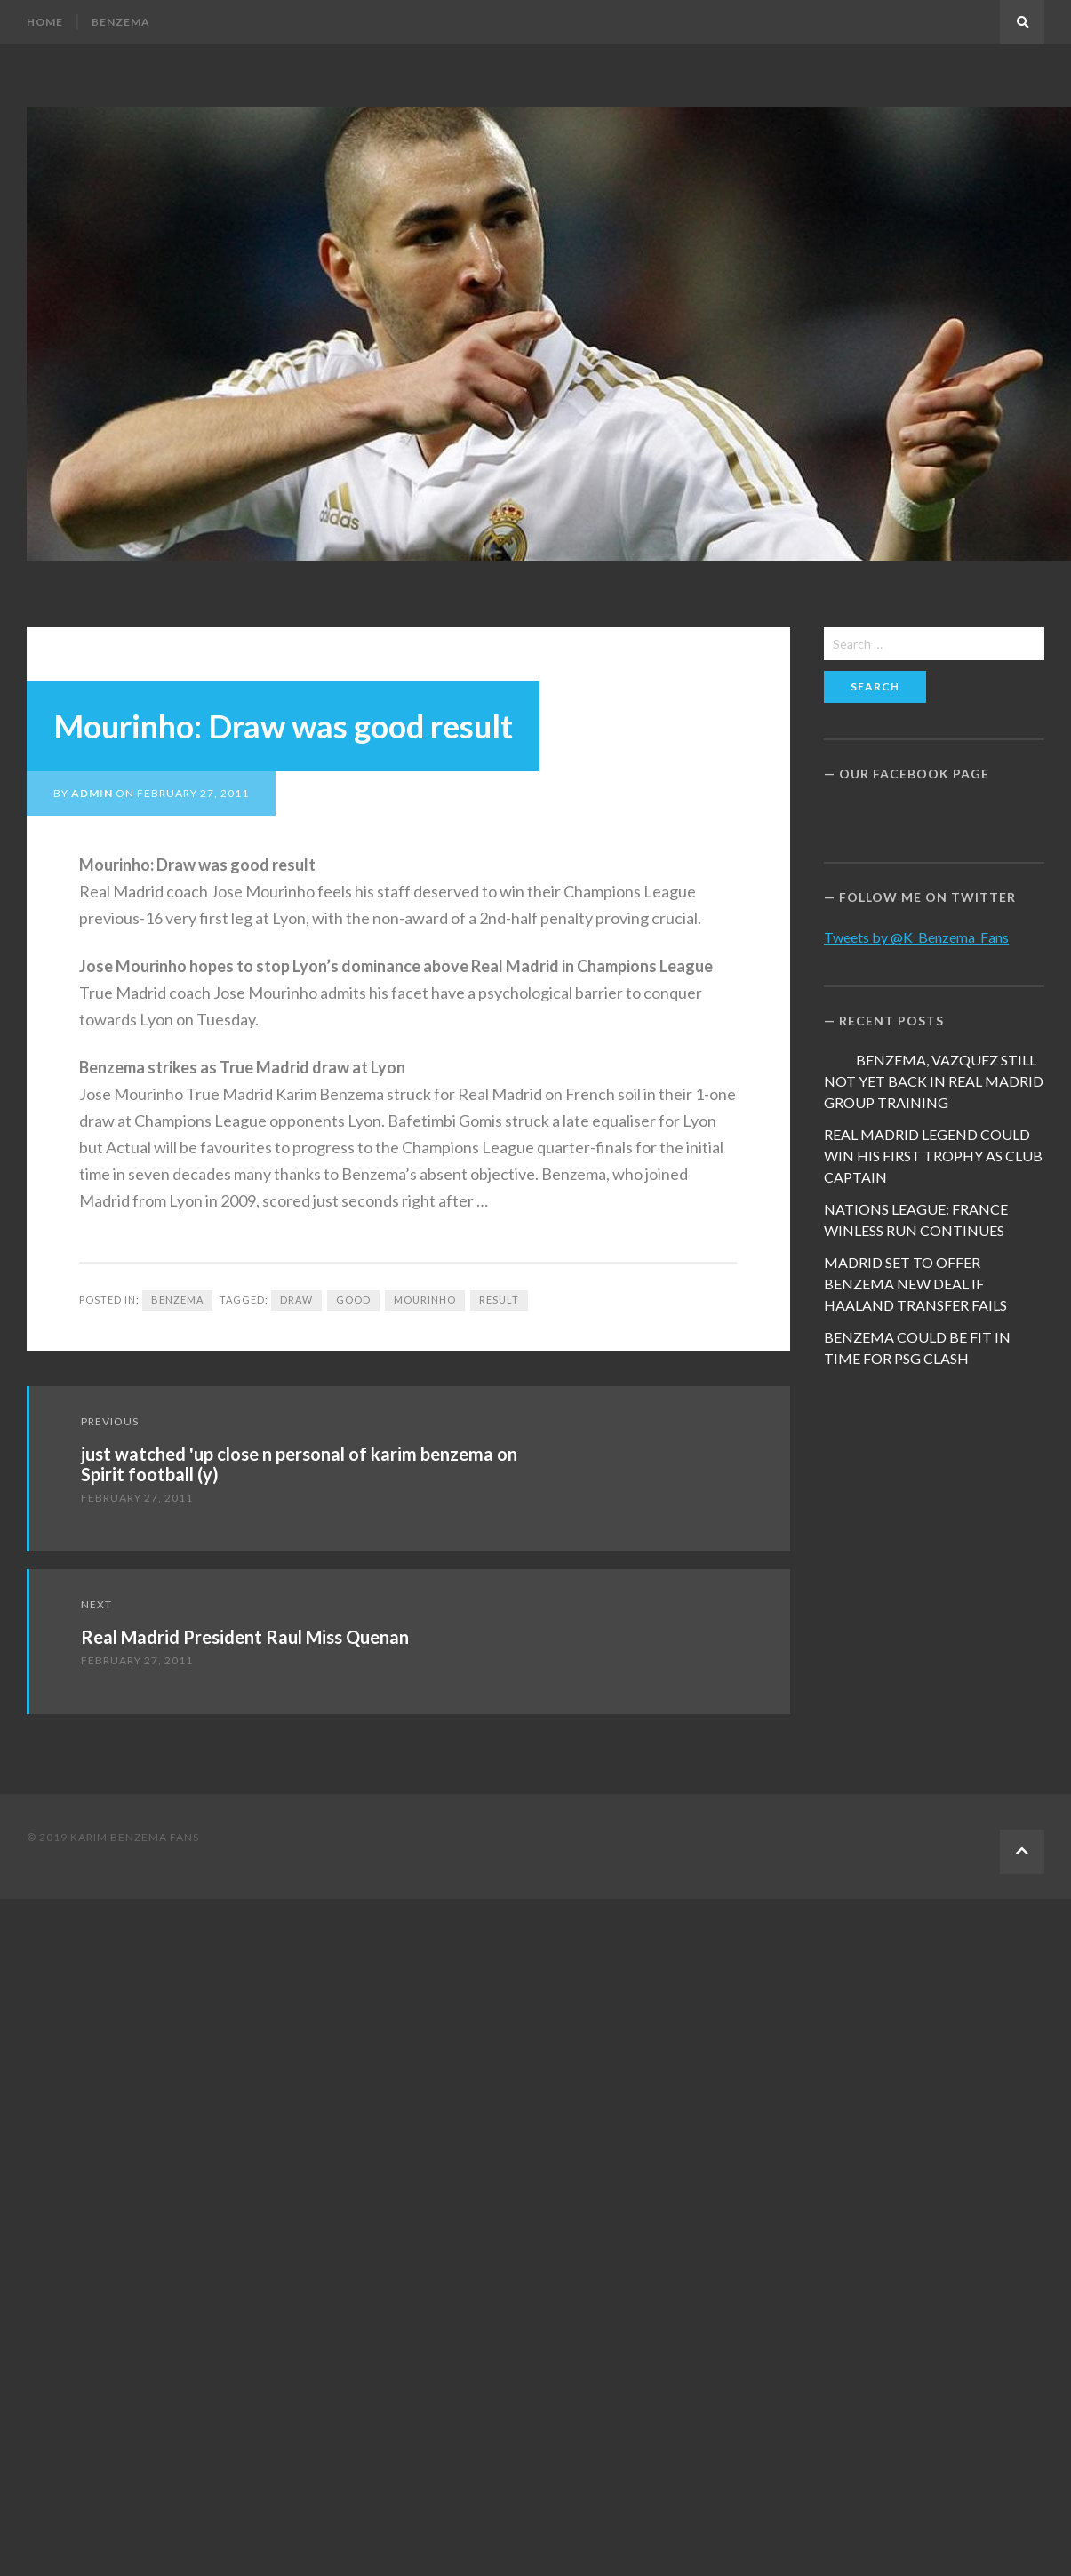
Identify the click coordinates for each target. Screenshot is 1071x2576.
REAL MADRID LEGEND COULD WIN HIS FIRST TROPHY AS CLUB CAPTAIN (933, 1155)
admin (92, 793)
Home (45, 21)
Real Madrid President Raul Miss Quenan (245, 1636)
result (499, 1299)
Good (353, 1299)
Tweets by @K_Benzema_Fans (916, 937)
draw (296, 1299)
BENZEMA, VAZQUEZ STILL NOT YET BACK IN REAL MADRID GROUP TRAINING (933, 1081)
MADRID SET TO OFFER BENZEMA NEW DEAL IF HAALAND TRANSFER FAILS (915, 1283)
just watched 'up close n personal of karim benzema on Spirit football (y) (299, 1464)
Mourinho (425, 1299)
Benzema (121, 21)
